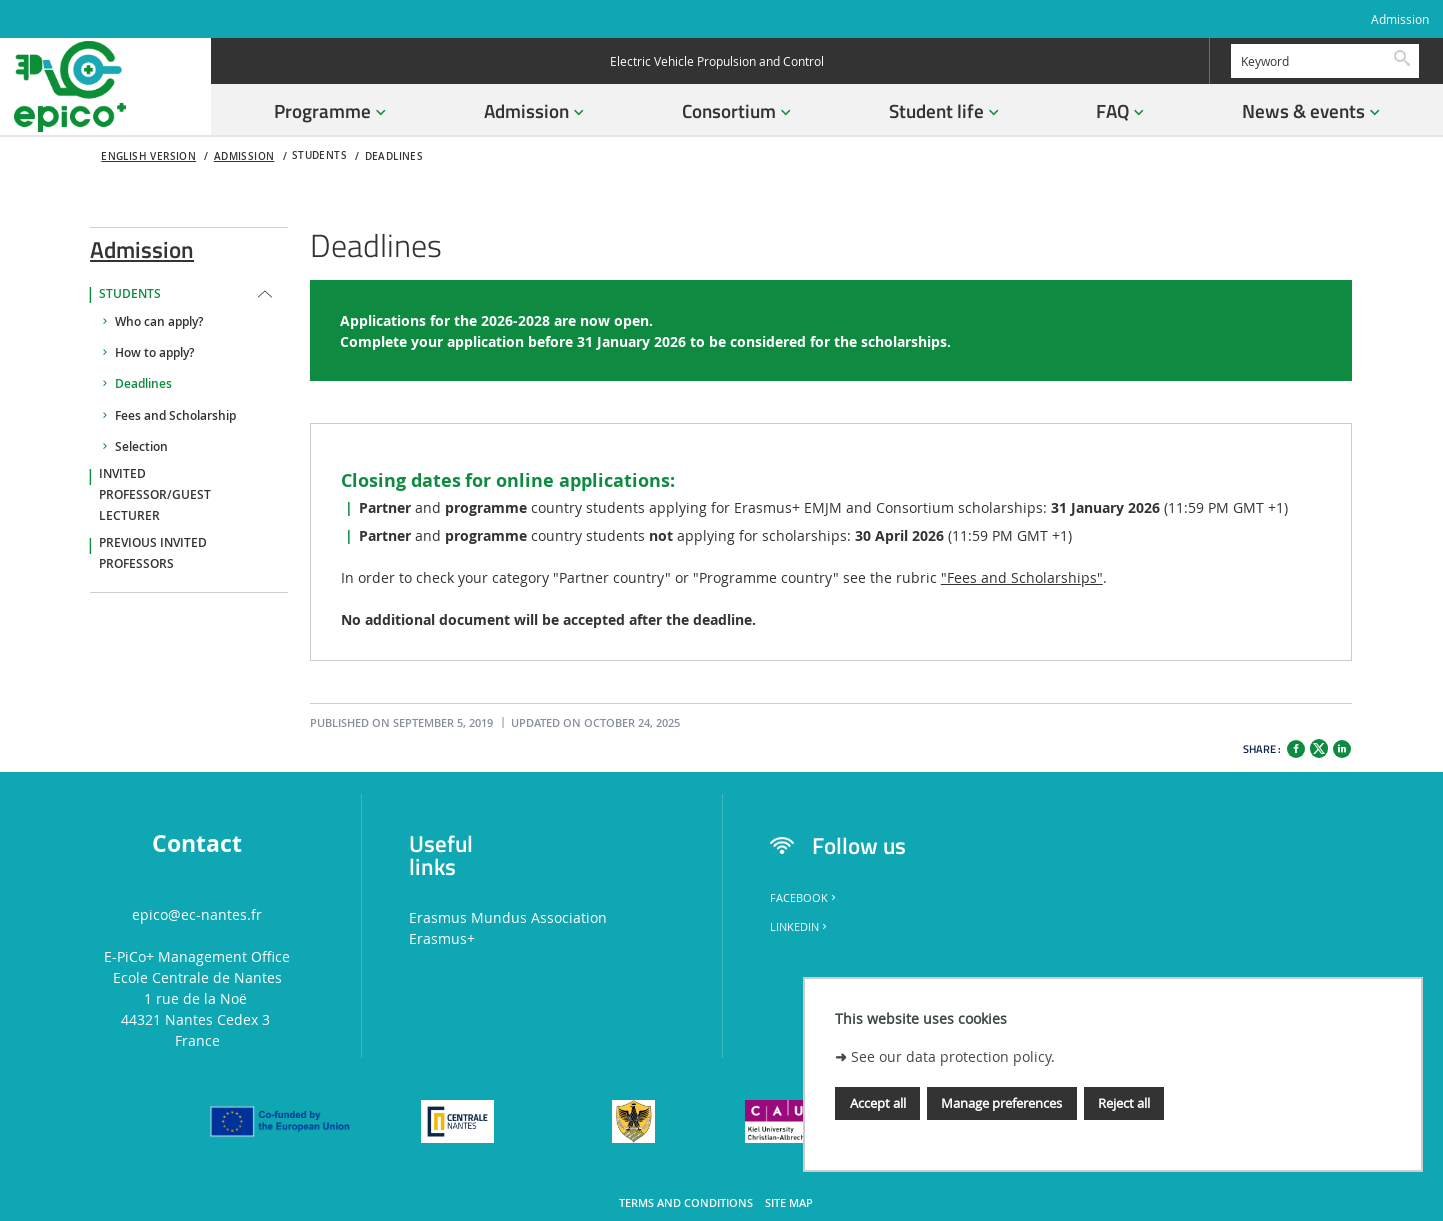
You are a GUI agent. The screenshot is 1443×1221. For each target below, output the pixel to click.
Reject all (1124, 1103)
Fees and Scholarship (175, 416)
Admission (1400, 19)
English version (148, 156)
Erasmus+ (442, 938)
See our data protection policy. (953, 1056)
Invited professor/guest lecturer (155, 495)
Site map (789, 1203)
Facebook (804, 898)
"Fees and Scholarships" (1022, 577)
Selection (141, 447)
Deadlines (394, 156)
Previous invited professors (153, 553)
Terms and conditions (686, 1203)
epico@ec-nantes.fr (197, 914)
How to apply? (154, 353)
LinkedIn (800, 927)
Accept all (878, 1103)
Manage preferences (1001, 1103)
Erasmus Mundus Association (508, 917)
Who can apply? (159, 322)
